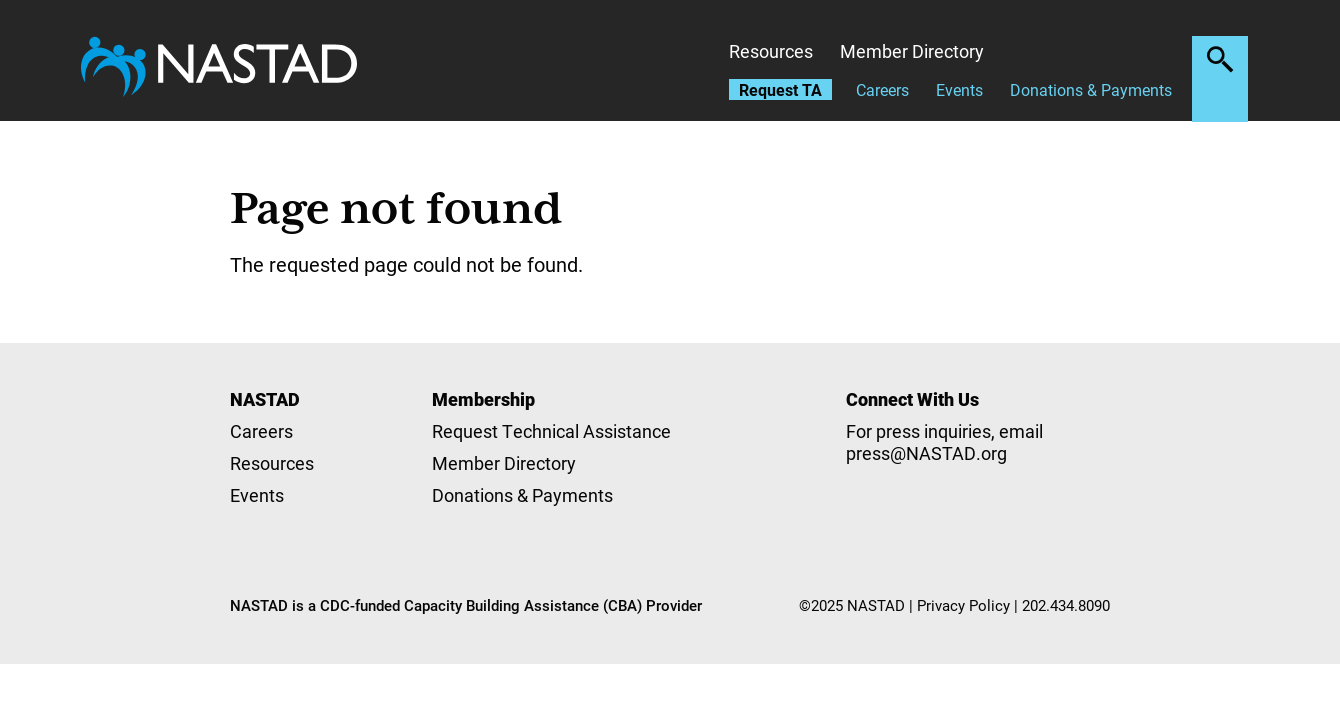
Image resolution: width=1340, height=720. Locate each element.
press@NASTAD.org (926, 453)
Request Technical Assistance (551, 431)
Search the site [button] (1220, 59)
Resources (771, 51)
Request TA (780, 89)
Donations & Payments (1091, 89)
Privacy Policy (963, 605)
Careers (882, 89)
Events (959, 89)
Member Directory (912, 51)
